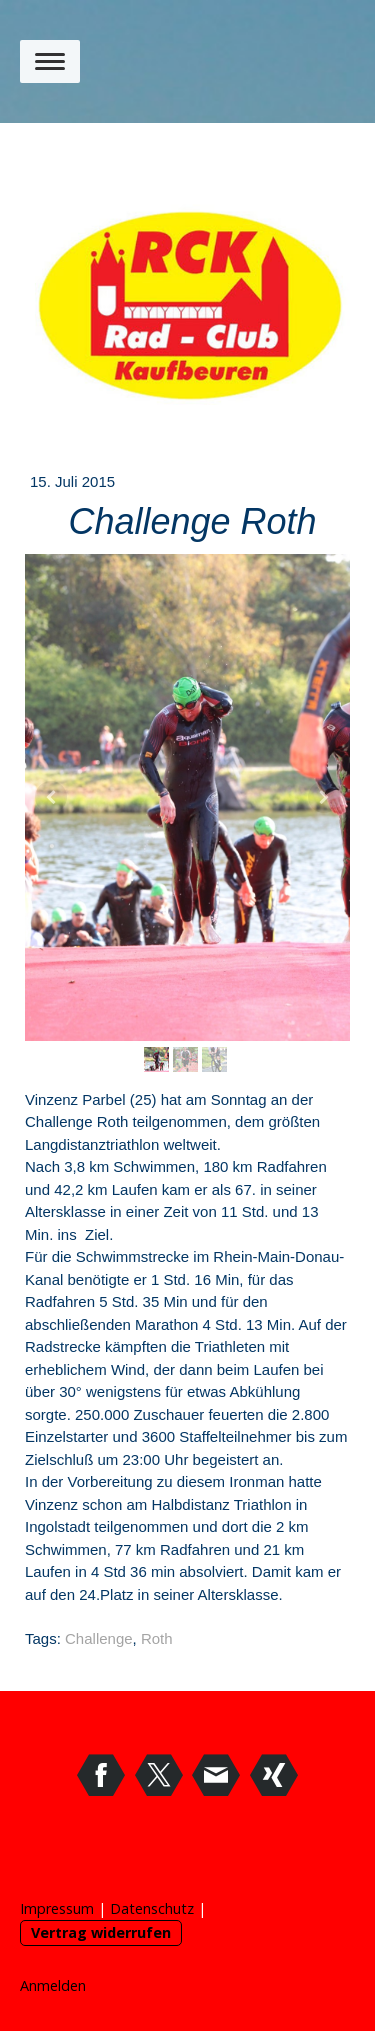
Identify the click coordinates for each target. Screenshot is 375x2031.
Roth (157, 1638)
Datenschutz (152, 1908)
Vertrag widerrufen (101, 1932)
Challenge (99, 1638)
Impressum (57, 1908)
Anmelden (53, 1985)
